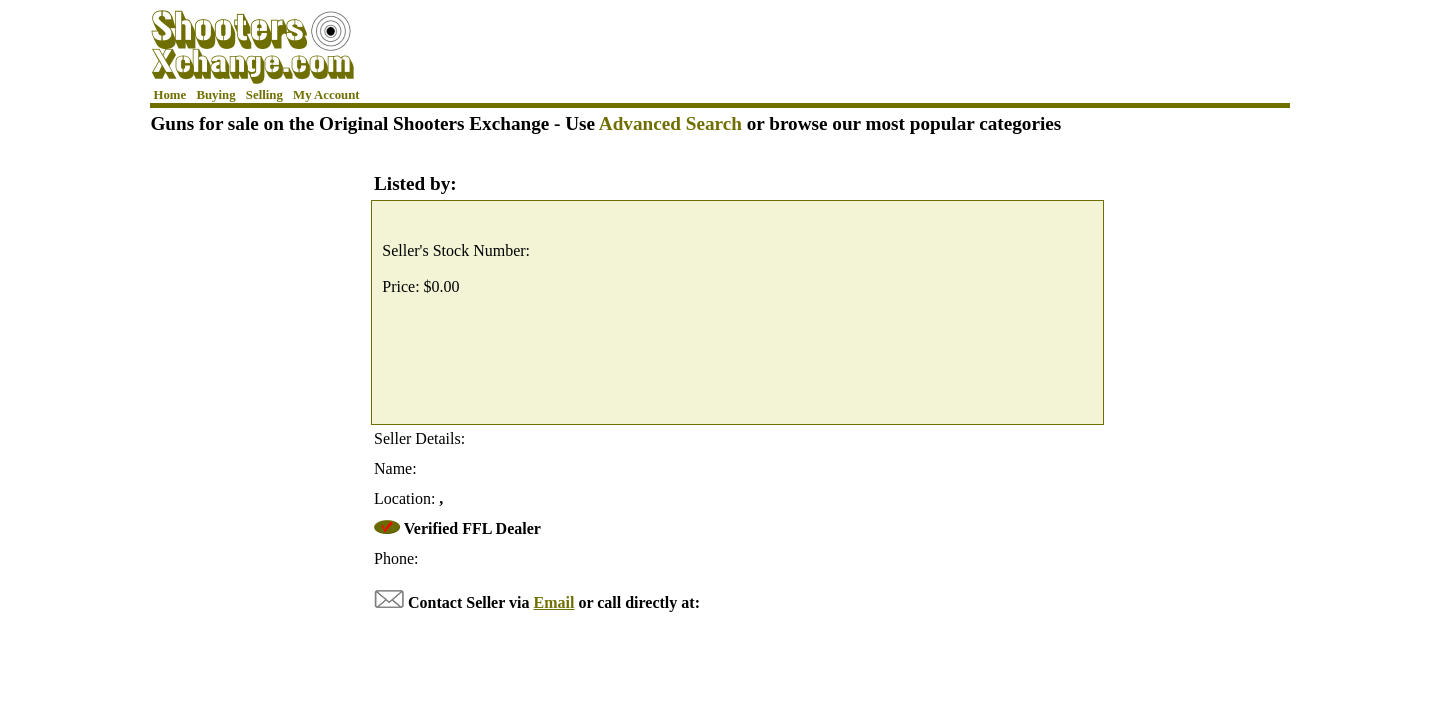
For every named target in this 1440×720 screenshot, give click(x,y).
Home (170, 95)
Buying (215, 95)
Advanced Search (670, 123)
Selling (264, 95)
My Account (326, 95)
